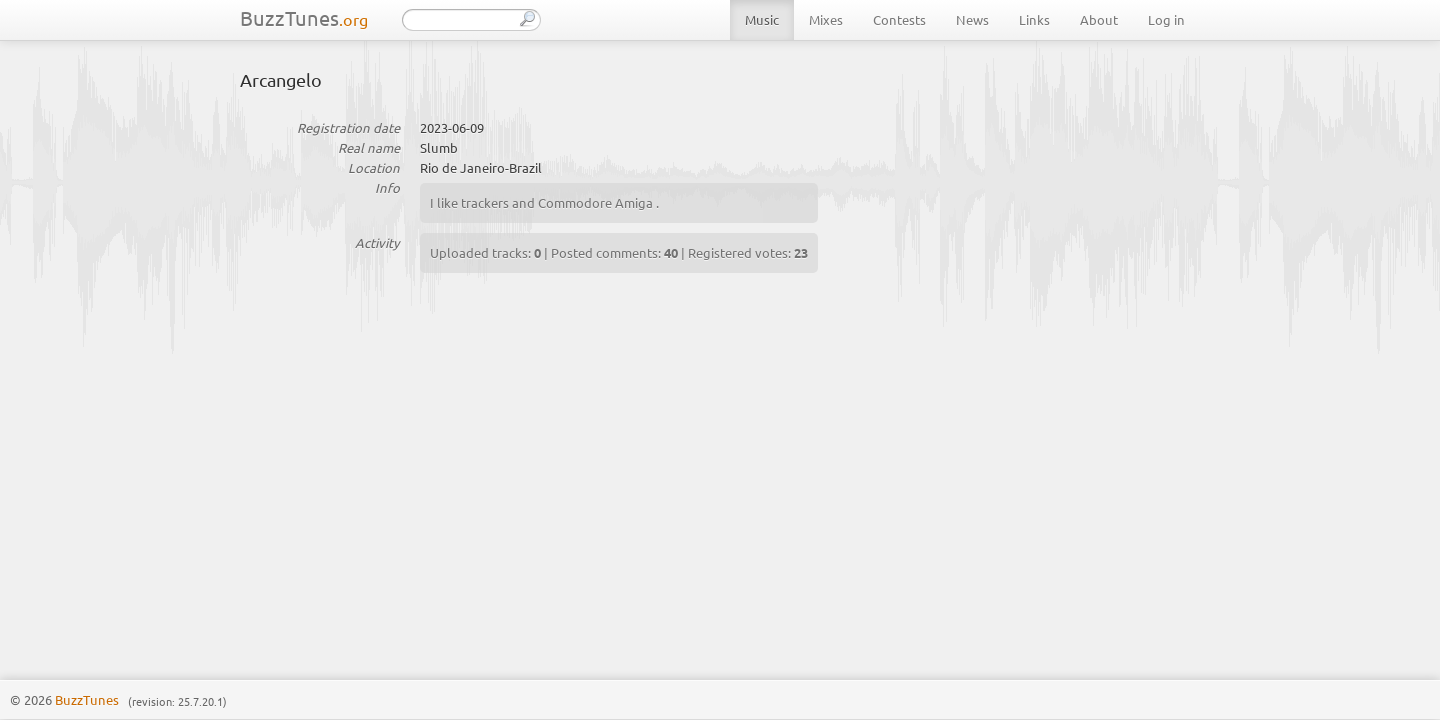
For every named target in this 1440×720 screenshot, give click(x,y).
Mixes (826, 19)
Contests (899, 19)
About (1099, 19)
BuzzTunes (304, 17)
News (972, 19)
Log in (1166, 19)
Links (1034, 19)
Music (762, 19)
